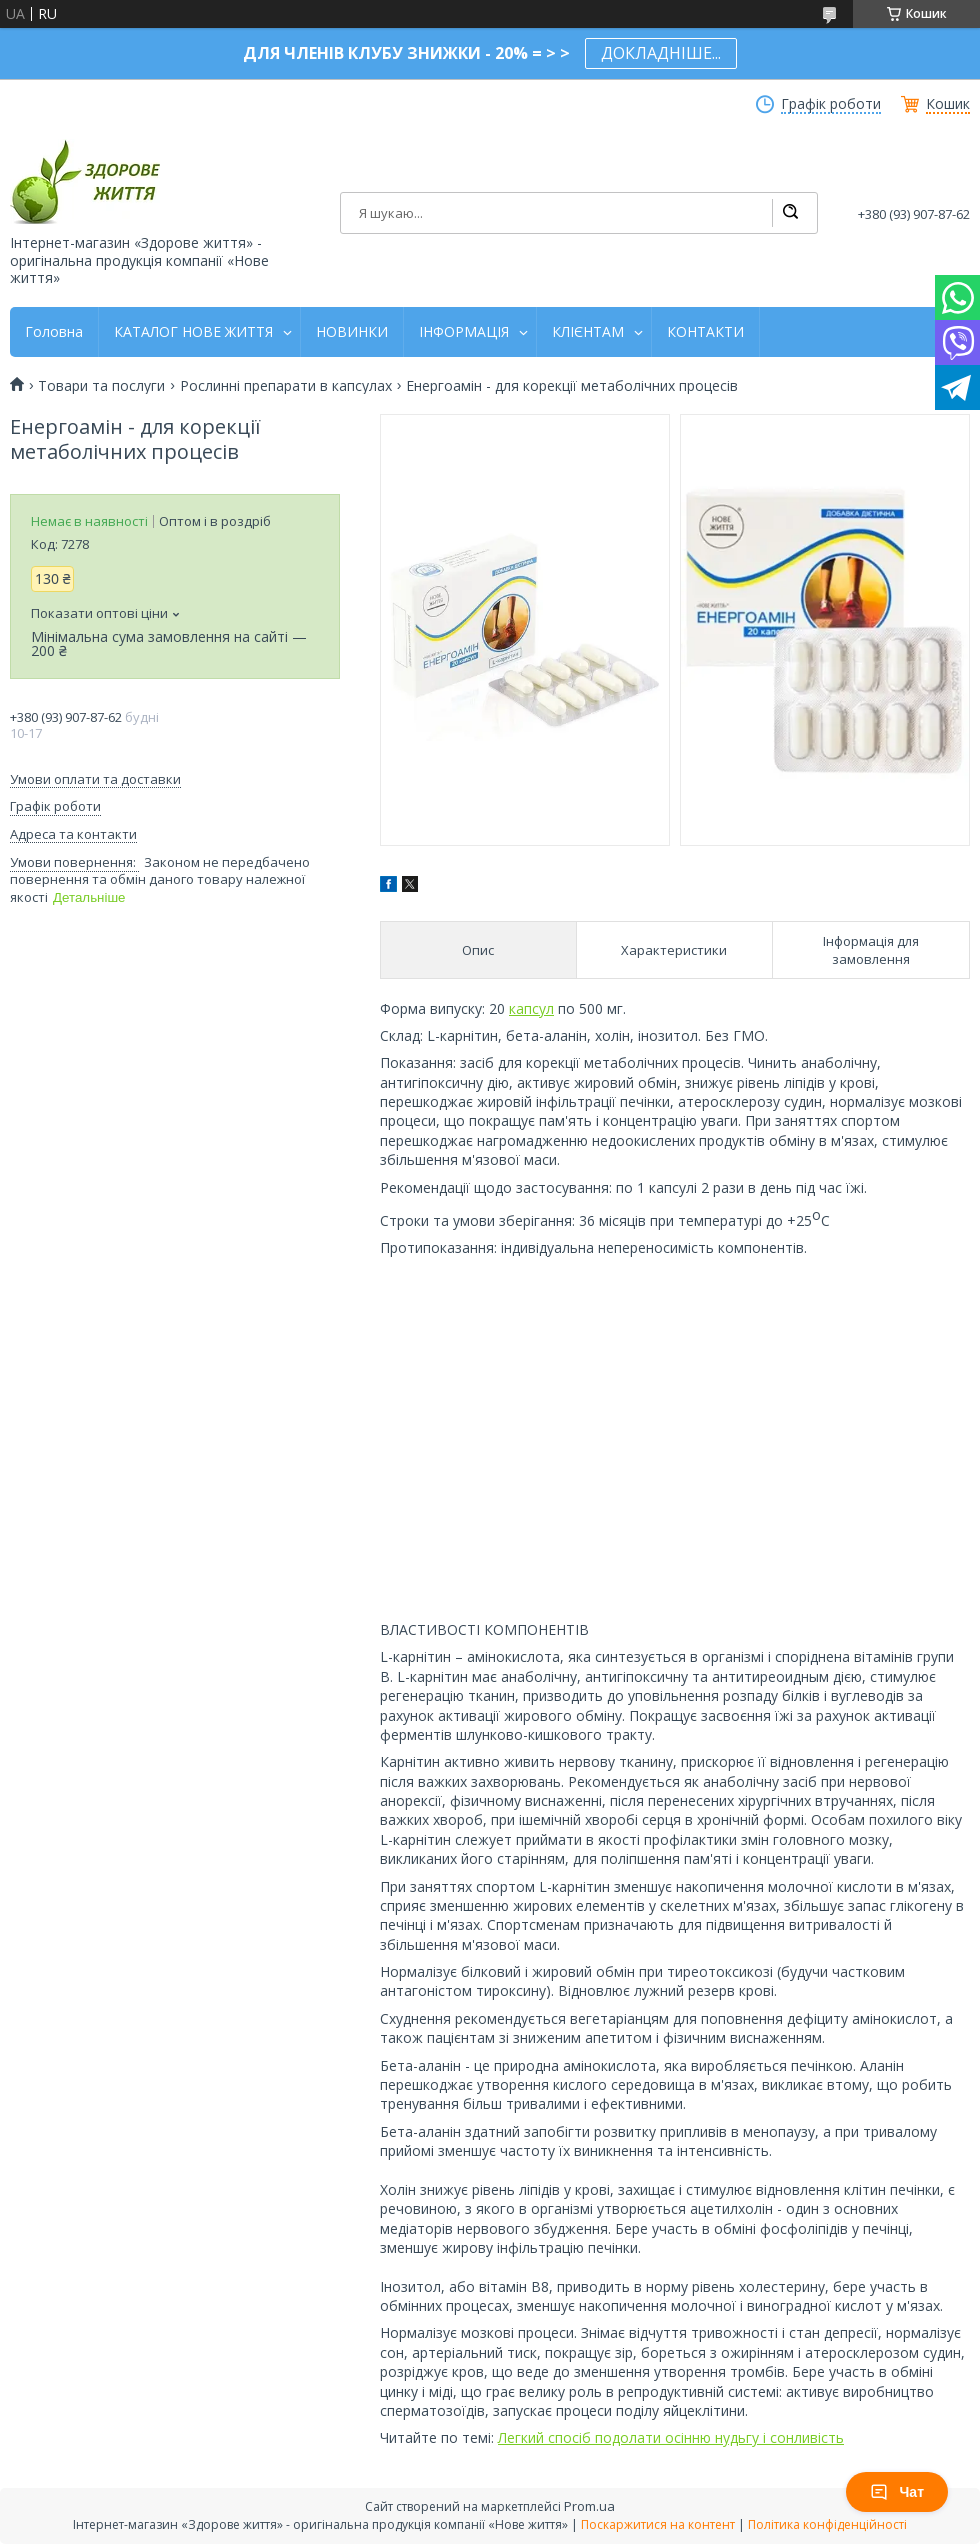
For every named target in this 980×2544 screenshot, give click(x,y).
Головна (54, 332)
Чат (897, 2492)
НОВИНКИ (352, 332)
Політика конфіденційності (827, 2524)
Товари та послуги (101, 386)
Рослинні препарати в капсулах (286, 386)
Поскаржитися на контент (658, 2524)
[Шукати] (790, 213)
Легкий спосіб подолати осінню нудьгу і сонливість (671, 2437)
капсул (531, 1008)
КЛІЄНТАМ (588, 332)
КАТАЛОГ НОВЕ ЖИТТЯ (193, 332)
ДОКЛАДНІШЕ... (661, 53)
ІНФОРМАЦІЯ (464, 332)
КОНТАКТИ (705, 332)
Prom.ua (589, 2506)
